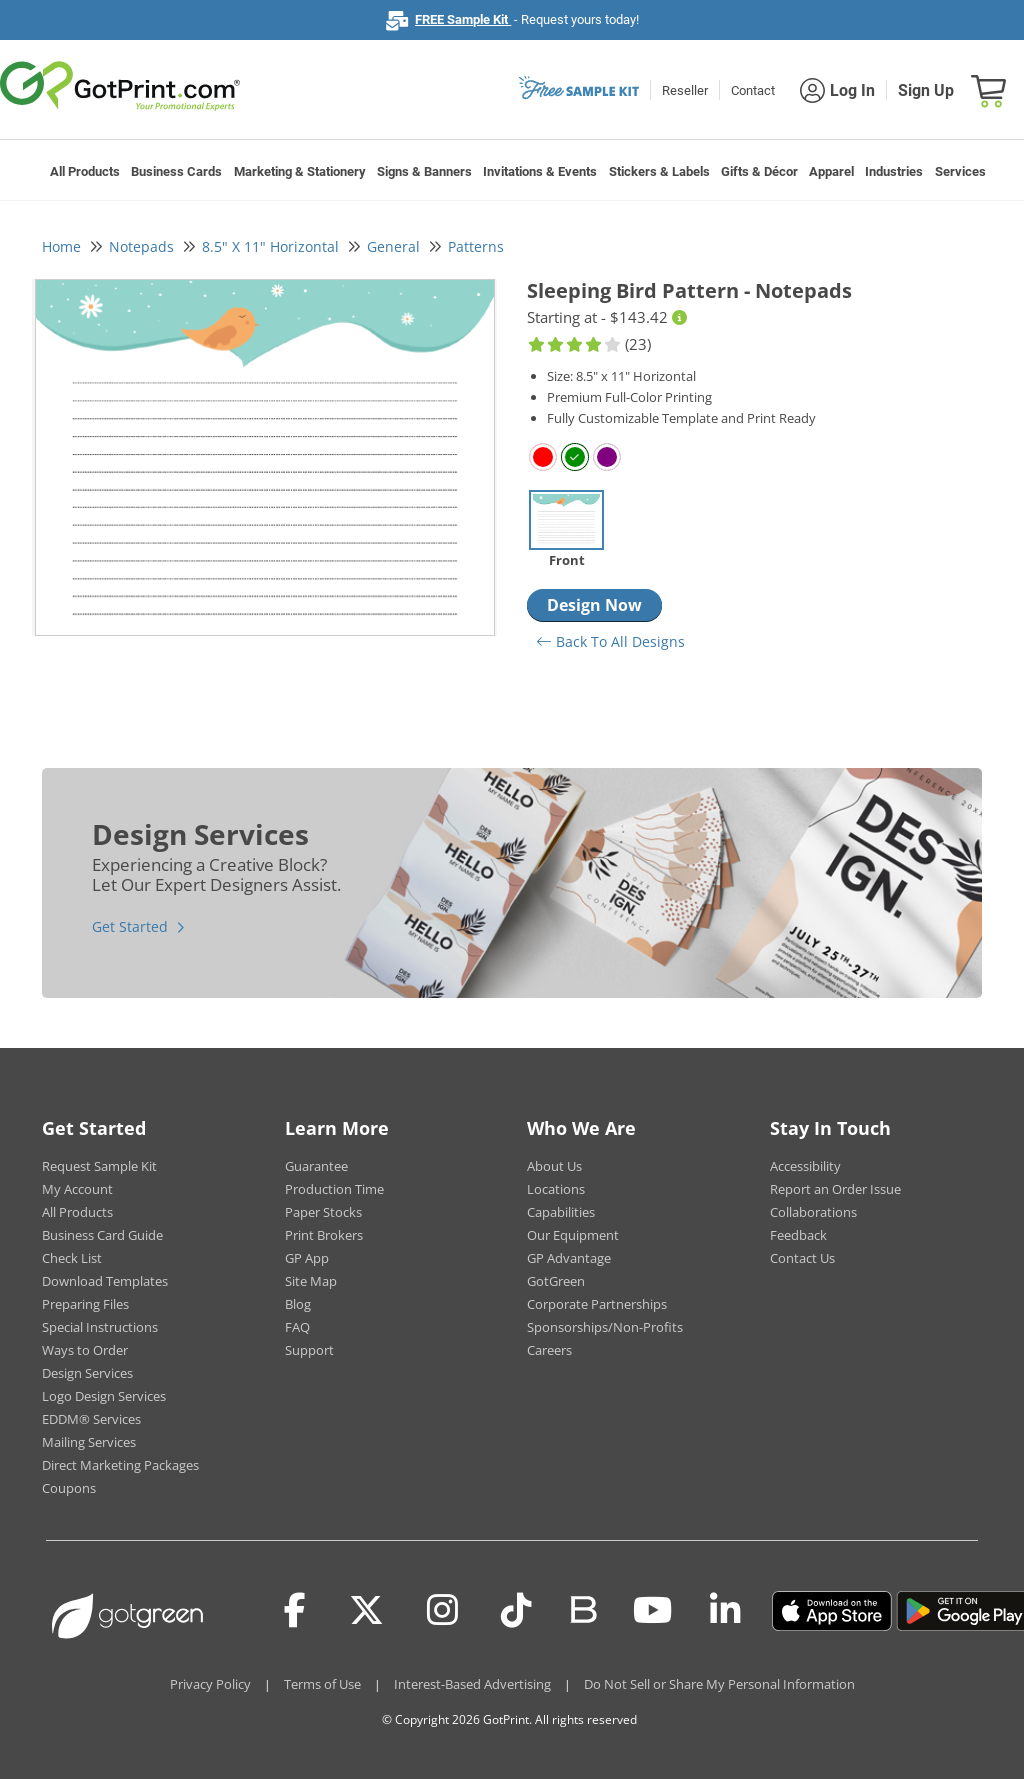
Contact (753, 90)
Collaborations (813, 1212)
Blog (298, 1304)
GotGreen (556, 1281)
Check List (72, 1258)
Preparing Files (85, 1304)
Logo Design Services (104, 1396)
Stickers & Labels (659, 171)
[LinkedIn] (725, 1611)
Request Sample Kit (99, 1166)
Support (309, 1350)
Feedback (798, 1235)
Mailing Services (89, 1442)
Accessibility (805, 1166)
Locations (556, 1189)
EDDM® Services (91, 1419)
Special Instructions (100, 1327)
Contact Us (802, 1258)
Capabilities (561, 1212)
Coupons (69, 1488)
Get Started (130, 926)
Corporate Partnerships (597, 1304)
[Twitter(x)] (366, 1611)
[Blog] (582, 1608)
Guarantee (316, 1166)
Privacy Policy (210, 1684)
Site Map (311, 1281)
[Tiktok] (516, 1611)
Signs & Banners (424, 171)
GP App (307, 1258)
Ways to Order (85, 1350)
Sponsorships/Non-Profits (605, 1327)
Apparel (831, 171)
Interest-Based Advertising (472, 1684)
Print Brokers (324, 1235)
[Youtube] (652, 1611)
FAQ (297, 1327)
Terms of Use (322, 1684)
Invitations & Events (540, 171)
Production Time (334, 1189)
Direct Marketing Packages (120, 1465)
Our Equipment (573, 1235)
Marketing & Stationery (300, 171)
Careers (549, 1350)
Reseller (685, 90)
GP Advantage (569, 1258)
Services (960, 171)
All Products (85, 171)
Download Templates (105, 1281)
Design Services (87, 1373)
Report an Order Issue (835, 1189)
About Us (554, 1166)
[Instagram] (442, 1611)
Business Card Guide (102, 1235)
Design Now (594, 605)
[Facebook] (295, 1611)
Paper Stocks (323, 1212)
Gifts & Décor (759, 171)
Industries (894, 171)
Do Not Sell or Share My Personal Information (719, 1684)
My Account (77, 1189)
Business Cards (176, 171)
